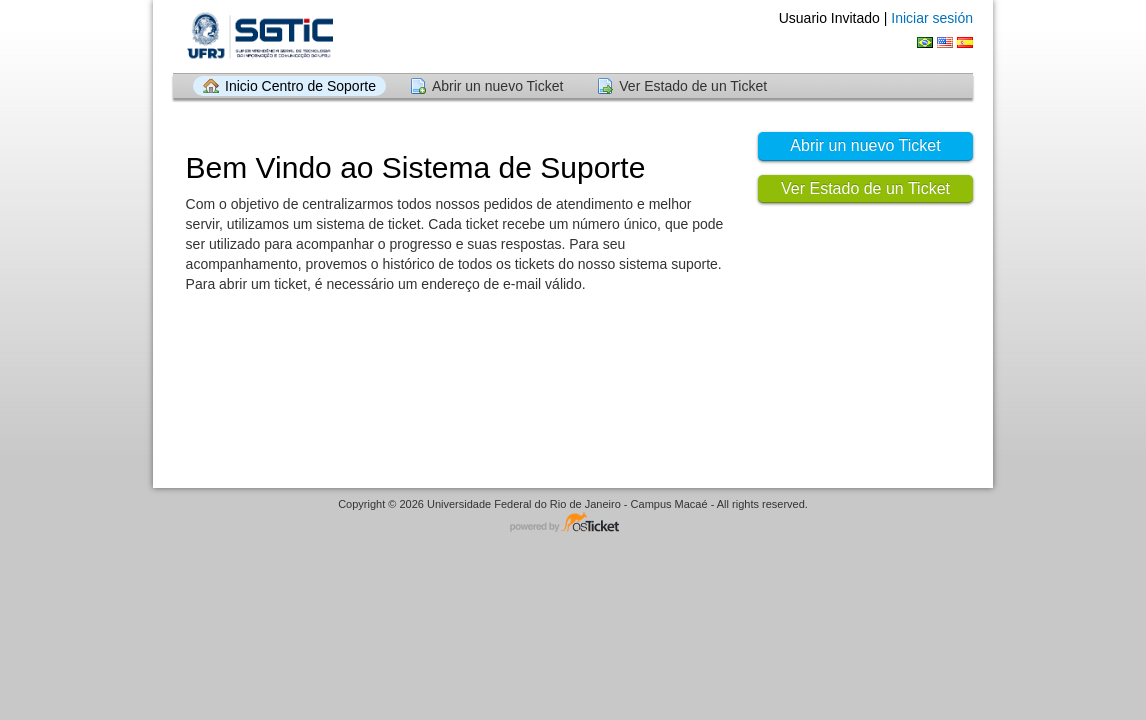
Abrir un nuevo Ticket (498, 86)
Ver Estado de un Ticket (693, 86)
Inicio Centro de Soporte (300, 86)
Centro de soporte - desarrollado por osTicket (573, 523)
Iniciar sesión (932, 18)
